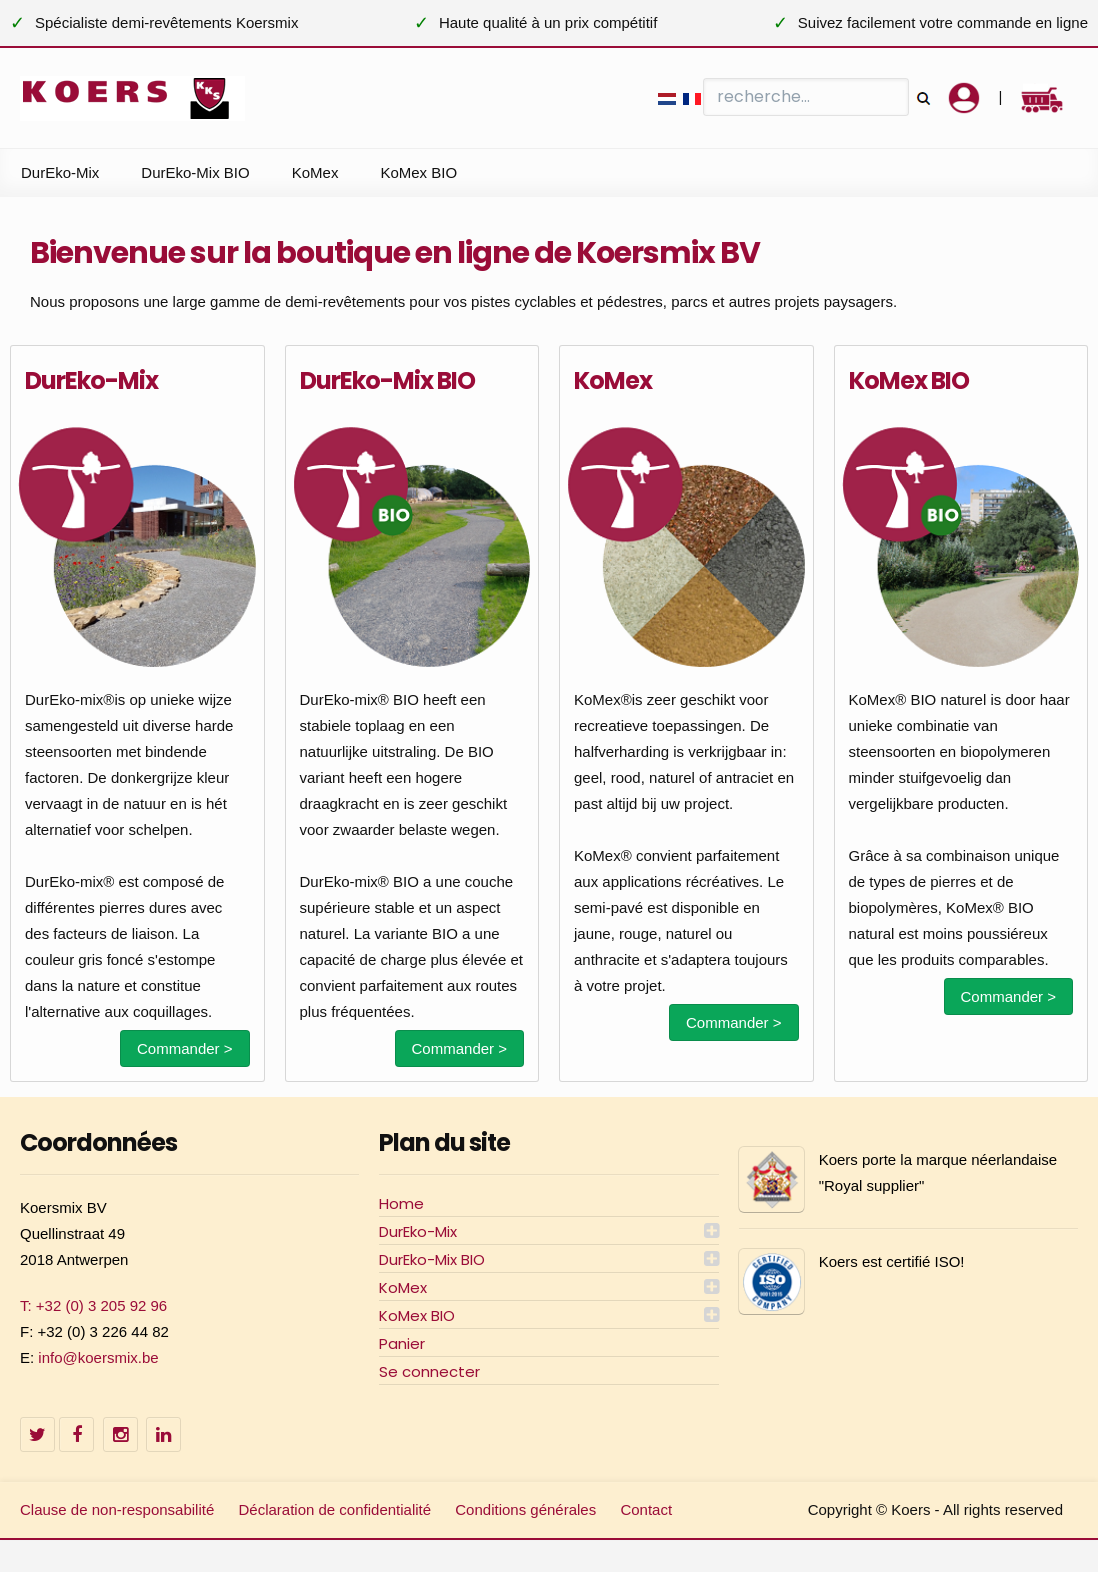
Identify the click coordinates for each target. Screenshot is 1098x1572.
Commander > (184, 1048)
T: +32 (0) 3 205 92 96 (93, 1305)
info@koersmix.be (98, 1357)
